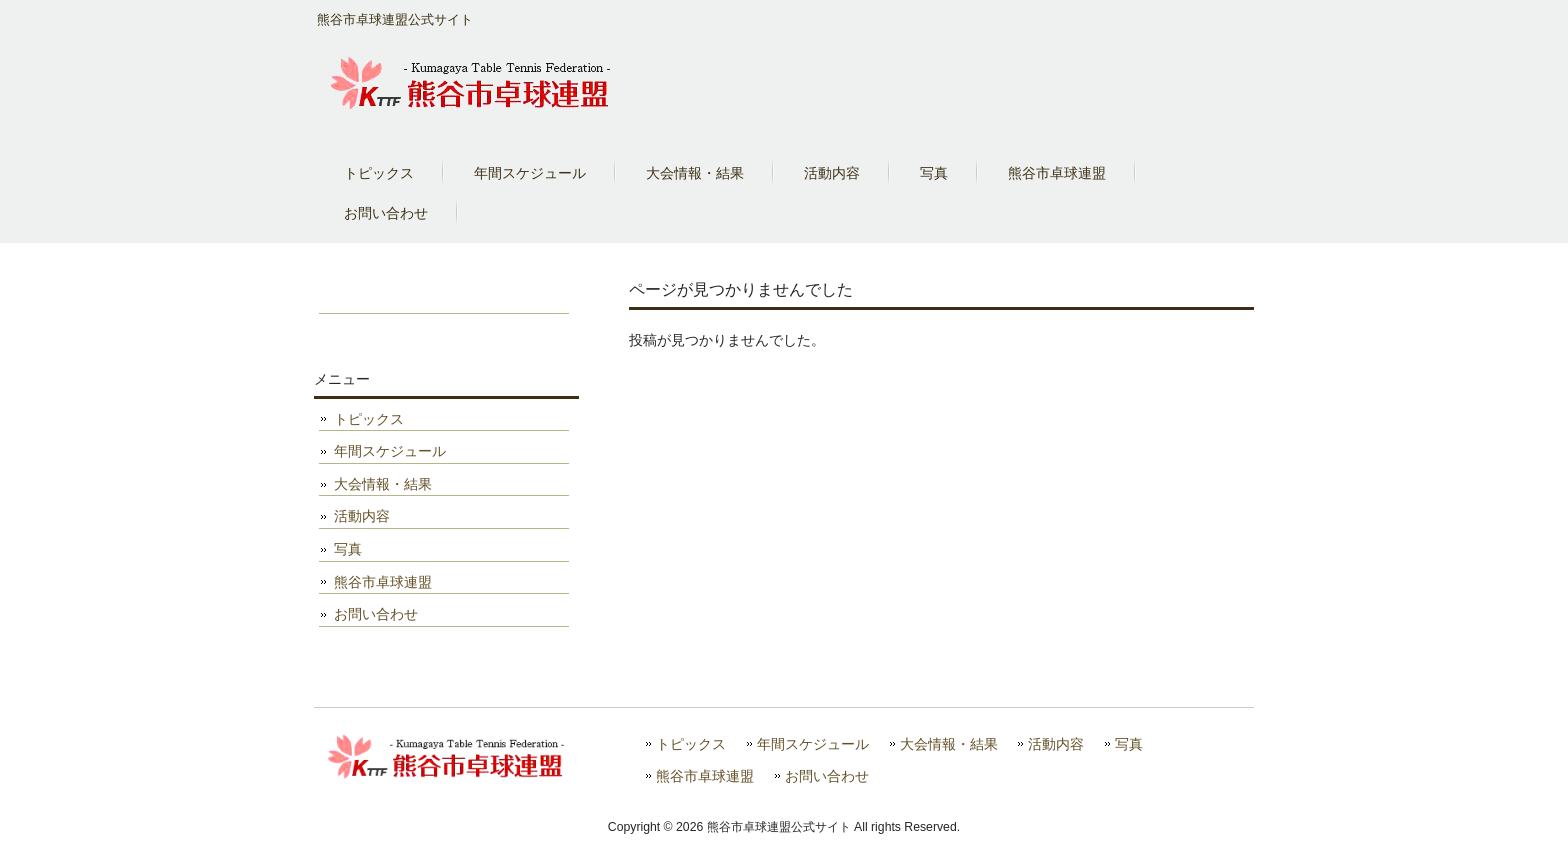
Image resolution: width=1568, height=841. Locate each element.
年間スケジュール (390, 451)
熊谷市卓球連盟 (383, 582)
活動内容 (362, 516)
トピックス (369, 419)
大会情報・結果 (383, 484)
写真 (348, 549)
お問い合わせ (376, 614)
